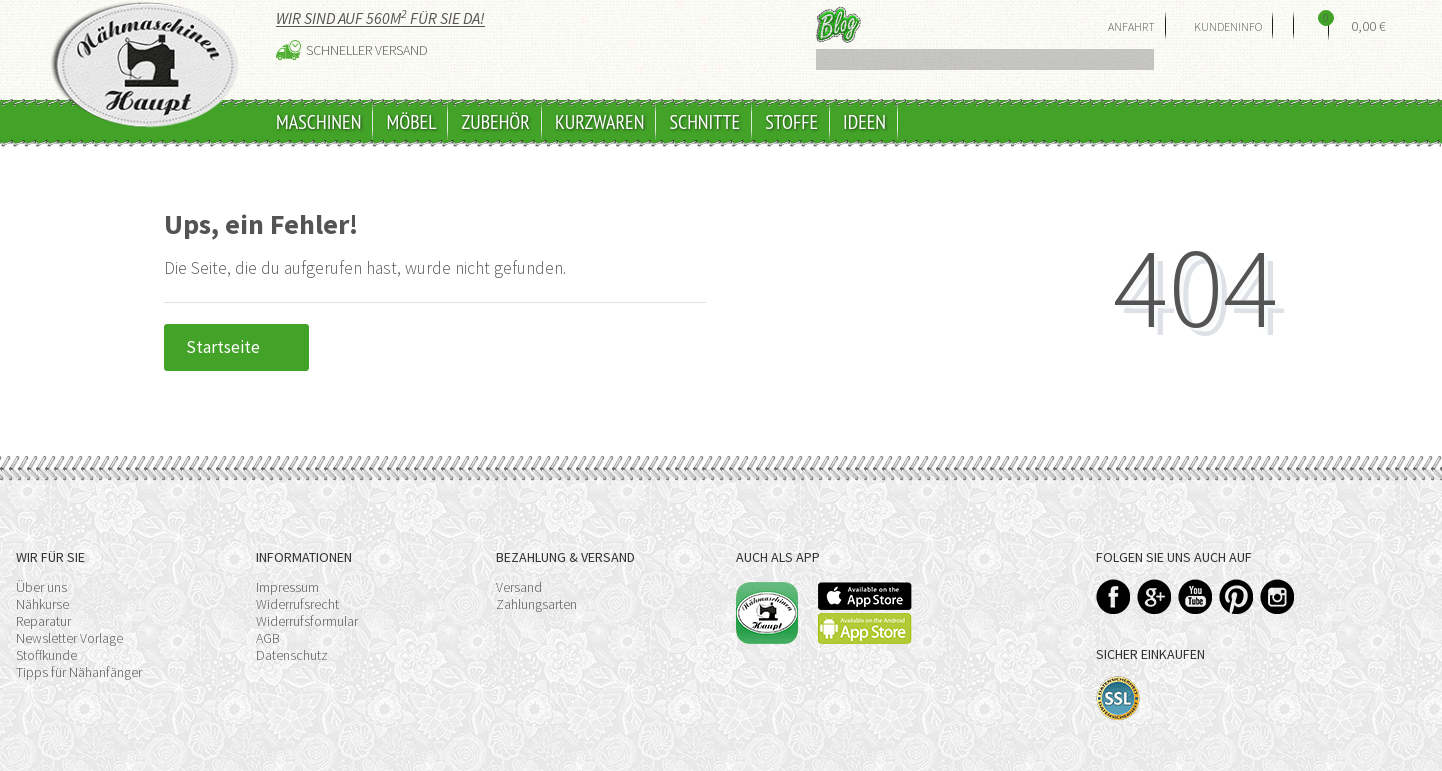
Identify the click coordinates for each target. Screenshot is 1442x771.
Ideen (864, 122)
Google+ (1154, 596)
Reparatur (43, 621)
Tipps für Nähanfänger (79, 672)
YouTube (1195, 596)
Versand (519, 587)
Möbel (411, 122)
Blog (838, 24)
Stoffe (791, 122)
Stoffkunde (46, 655)
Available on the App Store (865, 596)
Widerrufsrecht (297, 604)
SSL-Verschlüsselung (1118, 698)
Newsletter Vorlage (69, 638)
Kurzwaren (599, 122)
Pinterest (1236, 596)
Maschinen (318, 122)
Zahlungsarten (536, 604)
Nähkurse (42, 604)
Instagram (1277, 596)
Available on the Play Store (865, 628)
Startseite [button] (236, 347)
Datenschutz (292, 655)
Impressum (287, 587)
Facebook (1113, 596)
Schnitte (704, 122)
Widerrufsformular (307, 621)
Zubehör (495, 122)
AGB (268, 638)
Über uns (41, 587)
